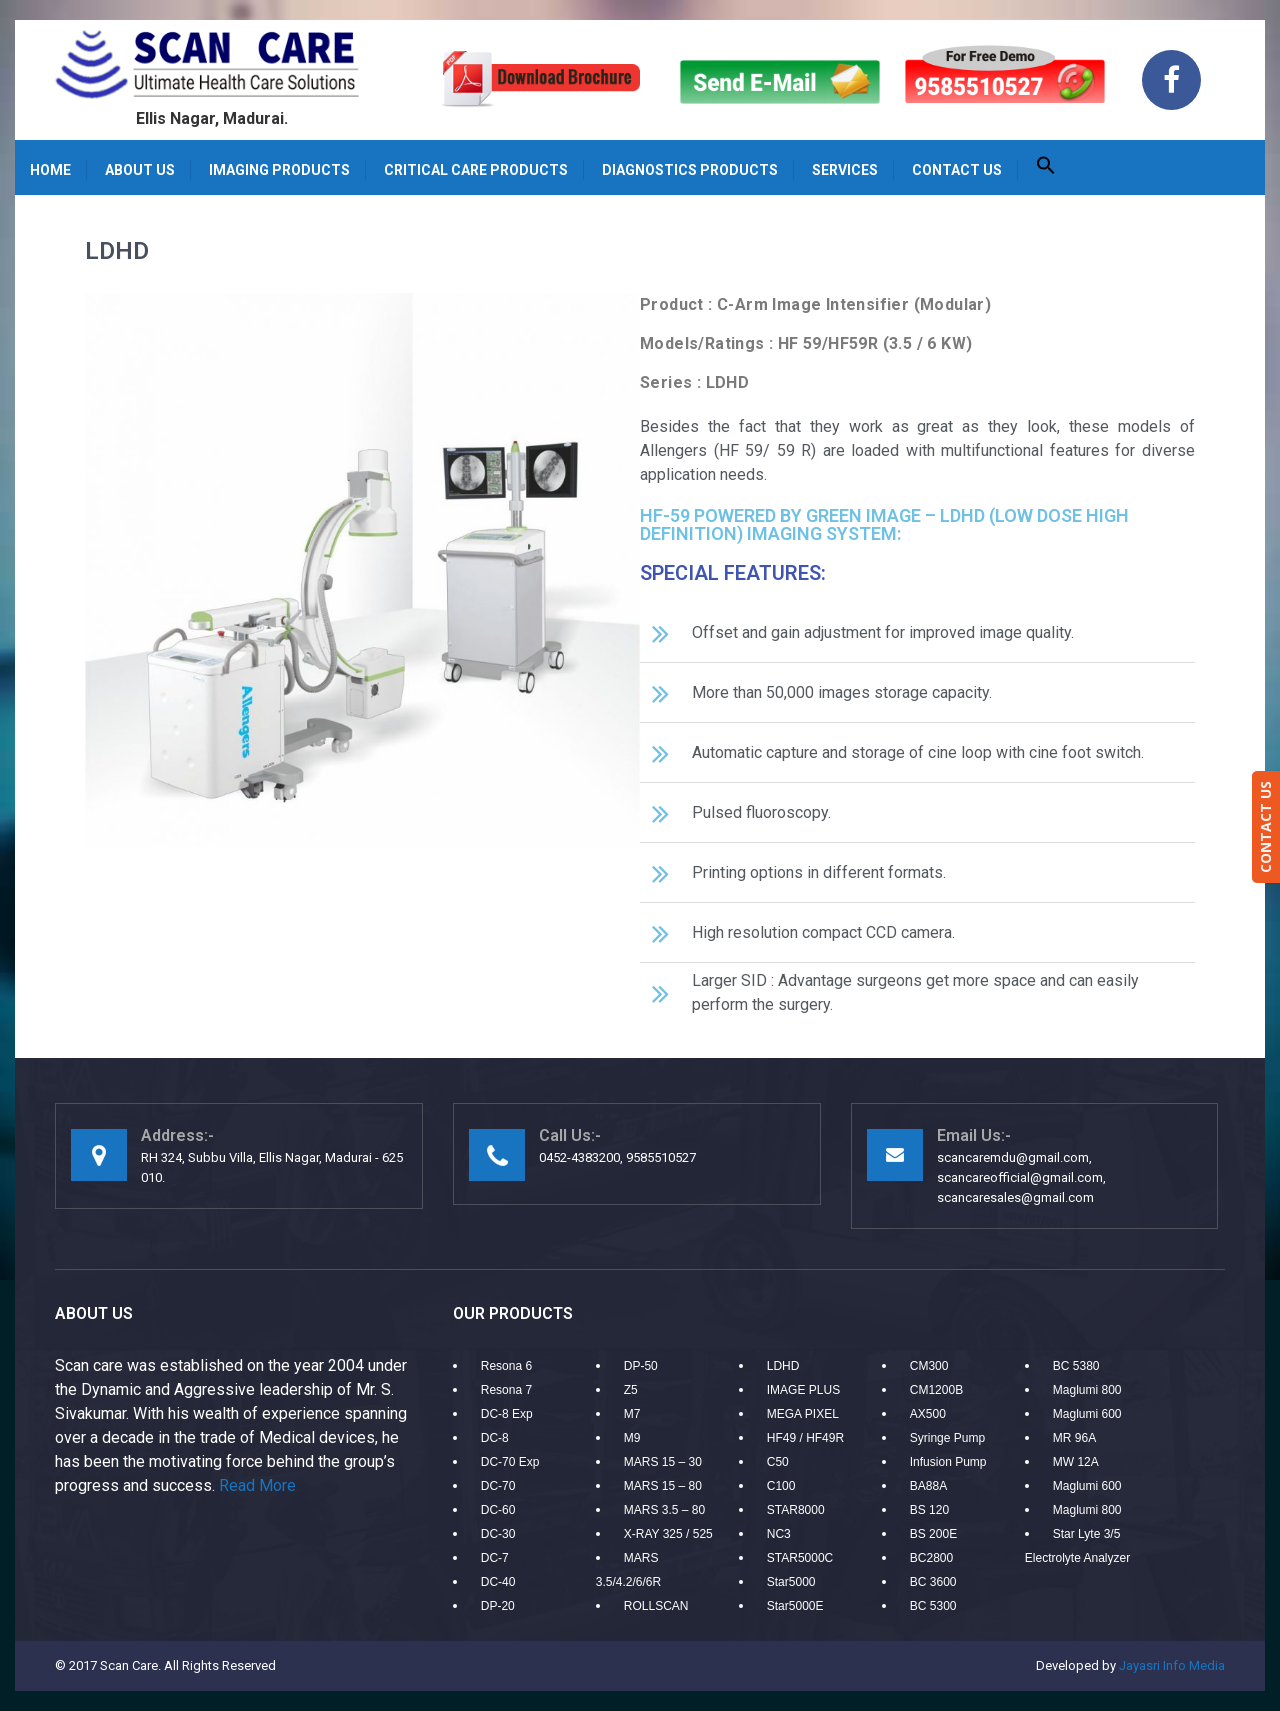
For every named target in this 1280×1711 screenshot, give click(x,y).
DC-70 (498, 1486)
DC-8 (495, 1438)
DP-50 (641, 1366)
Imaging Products (279, 170)
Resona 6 (506, 1366)
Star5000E (795, 1606)
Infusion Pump (948, 1462)
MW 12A (1076, 1462)
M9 (632, 1438)
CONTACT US (1265, 827)
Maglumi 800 (1087, 1390)
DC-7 (495, 1558)
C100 (781, 1486)
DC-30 (498, 1534)
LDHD (783, 1366)
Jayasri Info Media (1172, 1665)
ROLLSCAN (656, 1606)
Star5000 (791, 1582)
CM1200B (936, 1390)
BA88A (928, 1486)
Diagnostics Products (690, 170)
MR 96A (1074, 1438)
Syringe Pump (947, 1438)
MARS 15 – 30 (663, 1462)
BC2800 (931, 1558)
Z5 (631, 1390)
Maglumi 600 (1087, 1414)
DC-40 (498, 1582)
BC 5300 (933, 1606)
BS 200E (933, 1534)
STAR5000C (800, 1558)
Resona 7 (506, 1390)
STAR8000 (796, 1510)
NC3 (779, 1534)
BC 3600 (933, 1582)
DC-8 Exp (507, 1414)
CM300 (929, 1366)
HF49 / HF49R (805, 1438)
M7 (632, 1414)
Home (50, 170)
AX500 (928, 1414)
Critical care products (476, 170)
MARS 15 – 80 (663, 1486)
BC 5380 (1076, 1366)
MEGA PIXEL (803, 1414)
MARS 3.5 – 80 (664, 1510)
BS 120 (929, 1510)
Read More (257, 1485)
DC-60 (498, 1510)
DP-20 (498, 1606)
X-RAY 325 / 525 (668, 1534)
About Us (140, 170)
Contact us (957, 170)
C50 (778, 1462)
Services (845, 170)
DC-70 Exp (510, 1462)
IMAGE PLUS (803, 1390)
